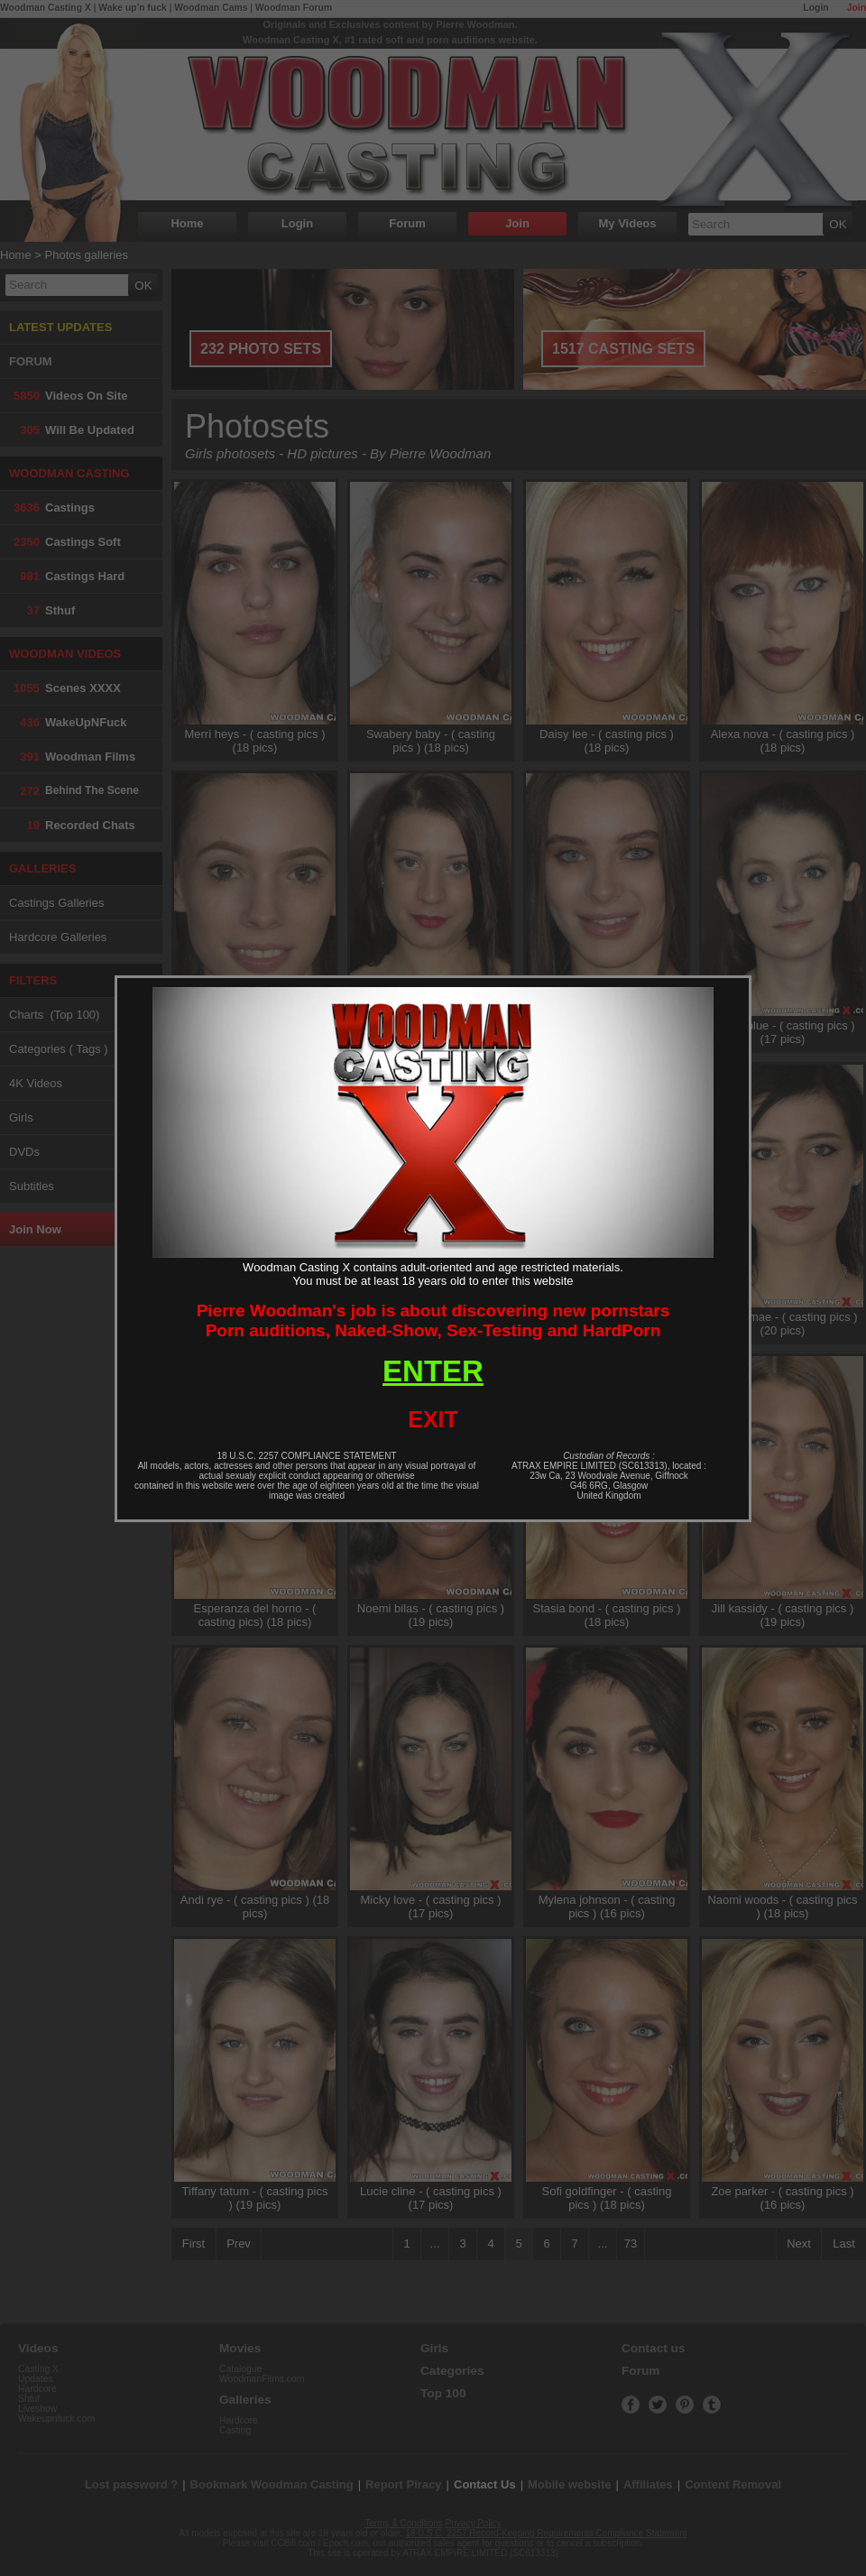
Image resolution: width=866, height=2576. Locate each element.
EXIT (433, 1419)
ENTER (433, 1371)
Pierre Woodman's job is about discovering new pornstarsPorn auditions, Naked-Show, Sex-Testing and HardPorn (433, 1320)
